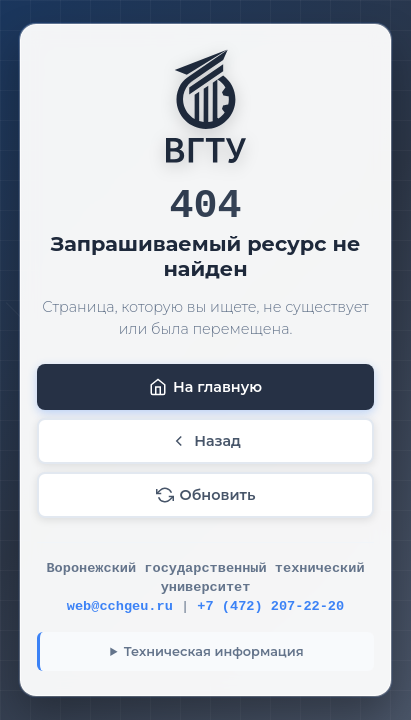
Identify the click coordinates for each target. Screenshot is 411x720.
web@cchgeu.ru (120, 606)
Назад (205, 441)
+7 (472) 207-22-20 (270, 606)
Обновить (206, 495)
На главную (205, 387)
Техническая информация (214, 651)
